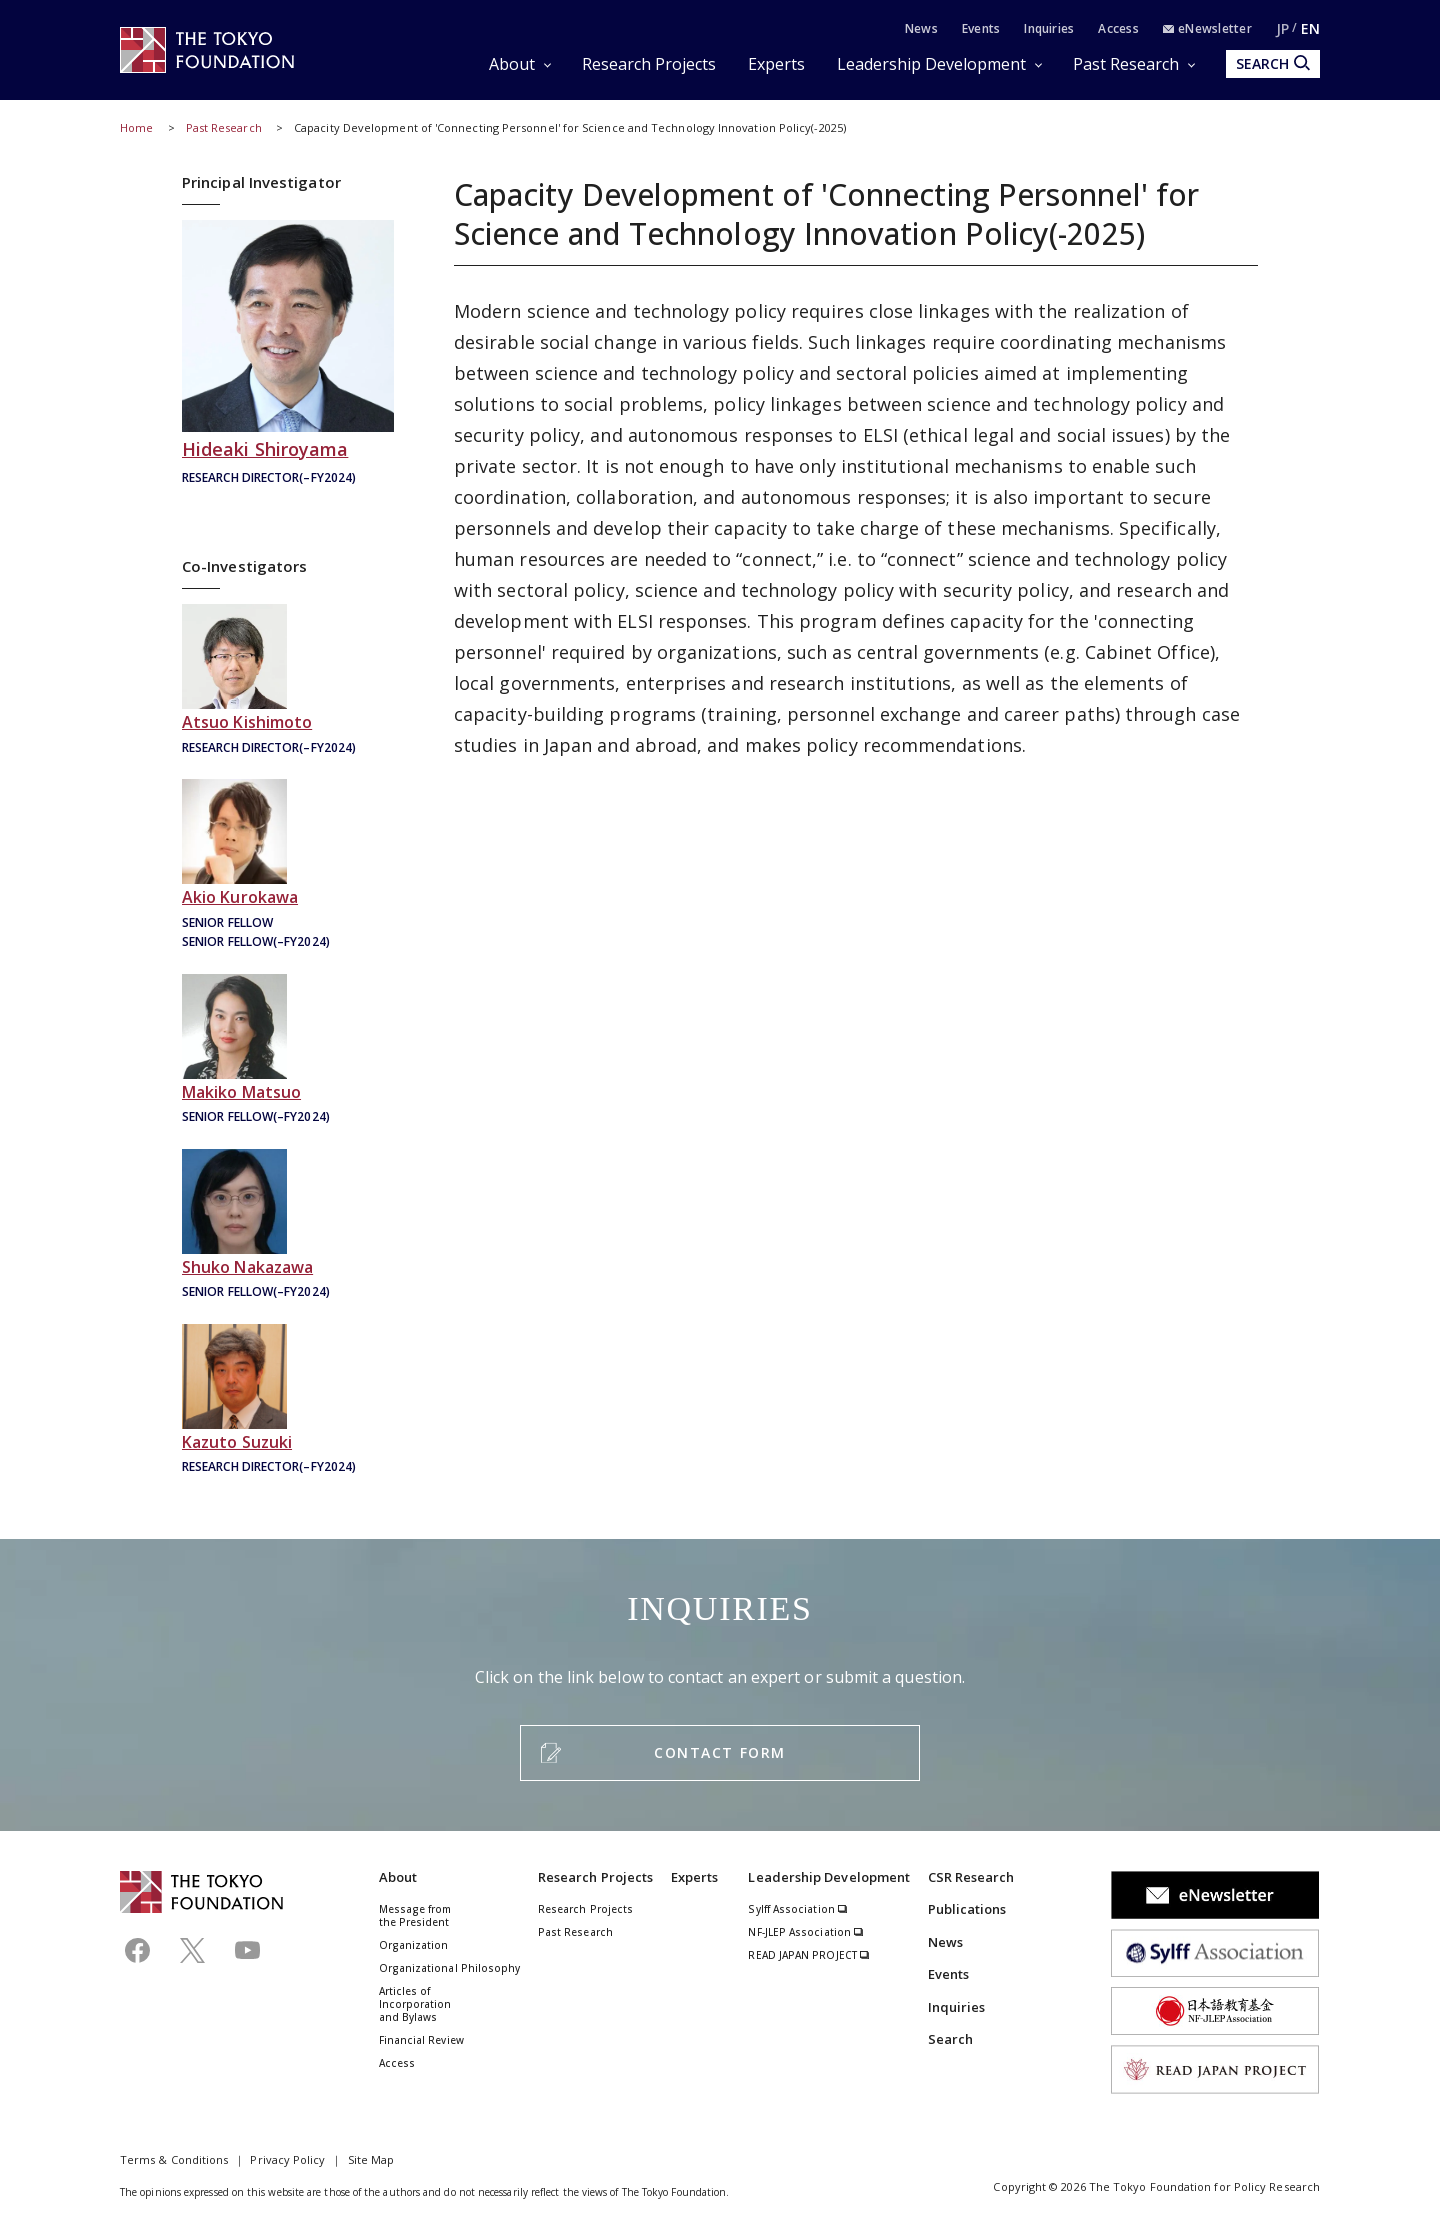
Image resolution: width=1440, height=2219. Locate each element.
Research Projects (649, 64)
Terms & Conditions (174, 2159)
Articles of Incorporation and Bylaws (415, 2004)
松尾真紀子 (288, 1051)
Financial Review (421, 2040)
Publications (967, 1909)
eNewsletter (1207, 28)
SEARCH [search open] (1273, 63)
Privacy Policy (287, 2159)
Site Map (371, 2159)
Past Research (1126, 64)
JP (1282, 28)
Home (136, 127)
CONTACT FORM (719, 1752)
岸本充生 (288, 681)
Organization (414, 1945)
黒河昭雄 (288, 866)
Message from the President (415, 1915)
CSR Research (971, 1877)
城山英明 (288, 354)
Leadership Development (931, 64)
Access (1118, 28)
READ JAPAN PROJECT (809, 1955)
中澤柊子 (288, 1226)
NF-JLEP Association (806, 1932)
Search (950, 2039)
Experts (776, 64)
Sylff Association (797, 1909)
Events (981, 28)
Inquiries (1049, 28)
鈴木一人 (288, 1401)
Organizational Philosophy (450, 1968)
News (921, 28)
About (512, 64)
